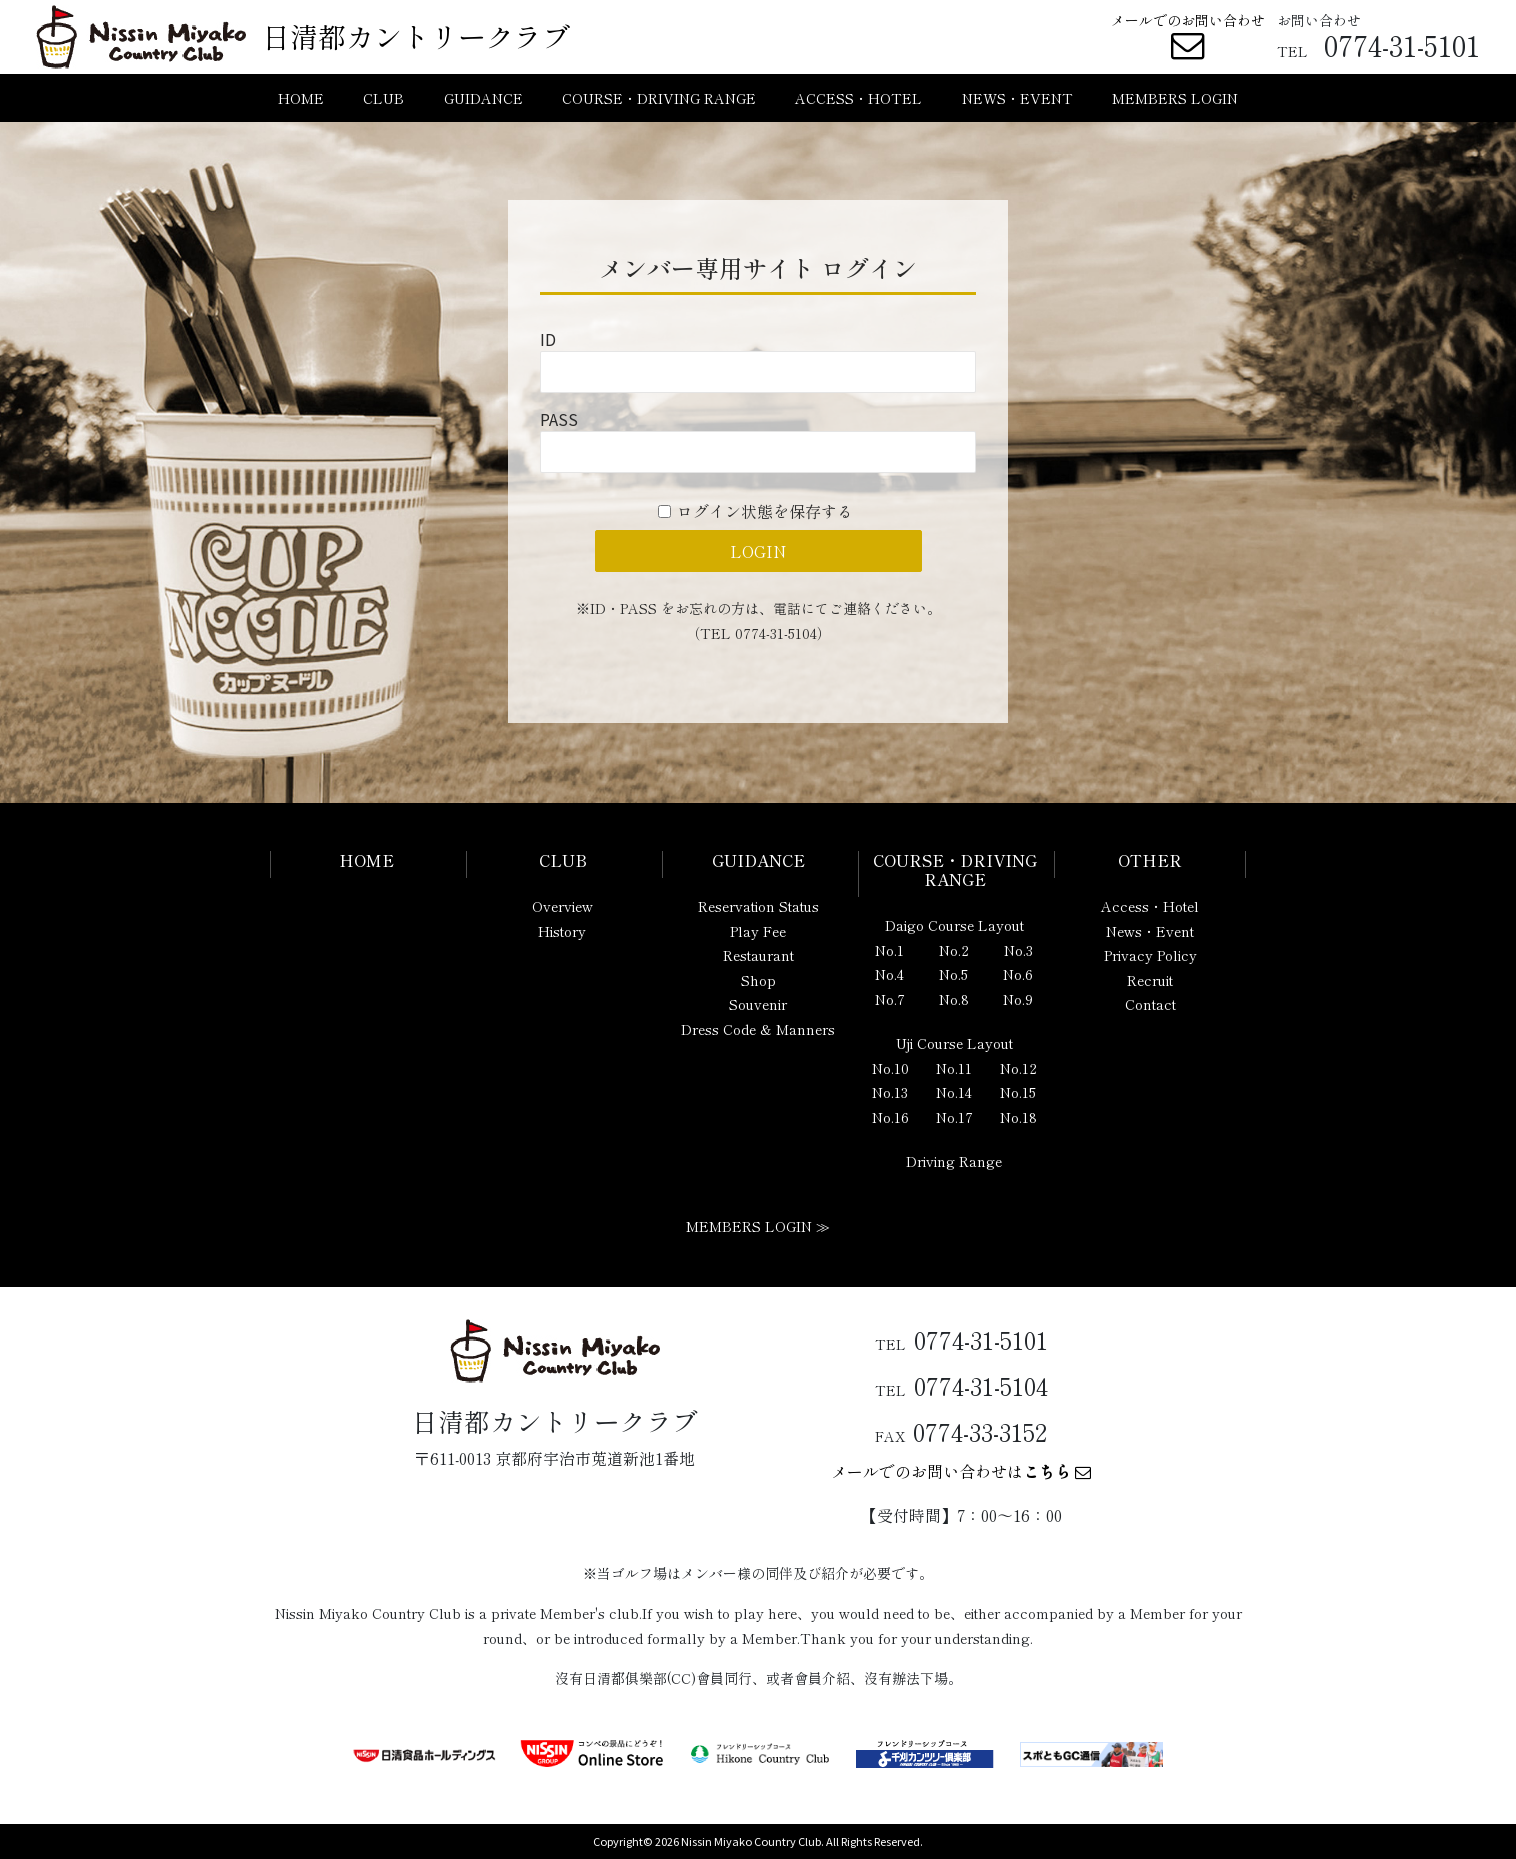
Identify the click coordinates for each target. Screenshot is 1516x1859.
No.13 (890, 1092)
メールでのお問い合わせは (961, 1471)
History (562, 931)
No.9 (1018, 999)
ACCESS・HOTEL (858, 98)
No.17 (954, 1117)
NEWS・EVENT (1017, 98)
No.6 (1018, 974)
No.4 (889, 974)
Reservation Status (758, 906)
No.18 (1018, 1117)
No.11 (954, 1068)
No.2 (954, 950)
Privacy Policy (1150, 955)
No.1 (889, 950)
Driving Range (954, 1161)
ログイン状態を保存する (765, 511)
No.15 (1018, 1092)
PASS (559, 419)
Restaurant (758, 955)
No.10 (890, 1068)
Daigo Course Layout (954, 925)
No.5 (953, 974)
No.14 (954, 1092)
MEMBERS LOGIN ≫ (758, 1226)
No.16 (890, 1117)
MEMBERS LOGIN (1175, 98)
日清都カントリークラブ (416, 36)
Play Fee (758, 931)
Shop (758, 980)
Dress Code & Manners (758, 1029)
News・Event (1150, 931)
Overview (562, 906)
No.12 (1018, 1068)
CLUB (383, 98)
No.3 (1018, 950)
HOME (301, 98)
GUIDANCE (483, 98)
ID (548, 339)
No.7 (890, 999)
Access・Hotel (1150, 906)
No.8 (954, 999)
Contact (1150, 1004)
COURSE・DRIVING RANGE (659, 98)
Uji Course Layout (954, 1043)
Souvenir (758, 1004)
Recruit (1150, 980)
